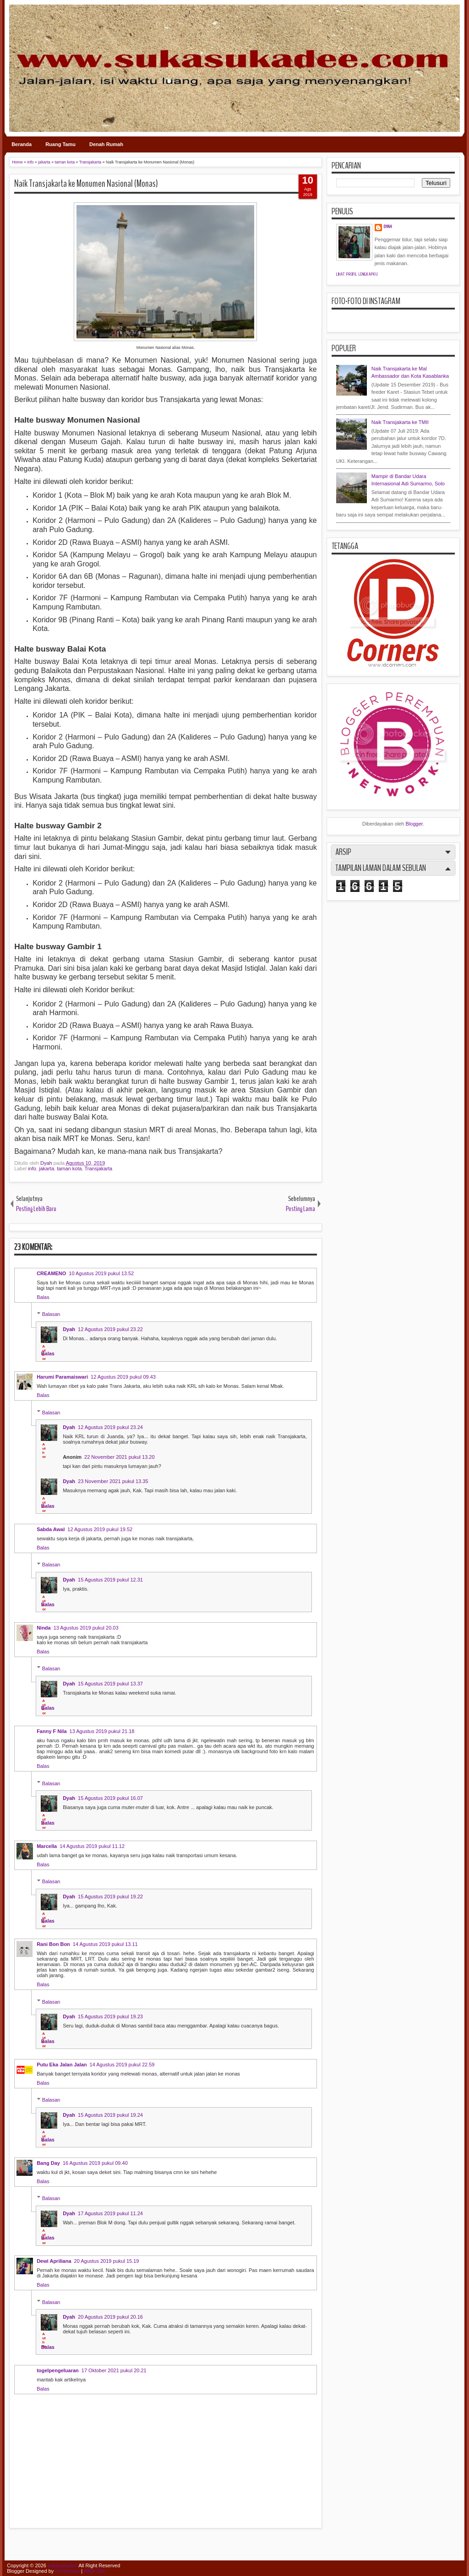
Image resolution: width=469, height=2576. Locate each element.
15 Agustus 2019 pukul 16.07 (110, 1798)
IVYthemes (67, 2571)
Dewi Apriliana (54, 2261)
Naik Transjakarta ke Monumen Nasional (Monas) (86, 183)
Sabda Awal (51, 1529)
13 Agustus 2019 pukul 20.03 (86, 1627)
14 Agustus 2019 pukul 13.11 (105, 1944)
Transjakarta (98, 1168)
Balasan (51, 1314)
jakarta (46, 1168)
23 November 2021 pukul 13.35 (113, 1481)
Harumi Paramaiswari (62, 1377)
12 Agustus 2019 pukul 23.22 (110, 1329)
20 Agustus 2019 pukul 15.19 (106, 2261)
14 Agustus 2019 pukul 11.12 (92, 1846)
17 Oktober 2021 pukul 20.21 (114, 2370)
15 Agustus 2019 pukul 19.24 (110, 2115)
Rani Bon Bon (53, 1944)
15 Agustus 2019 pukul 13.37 (110, 1683)
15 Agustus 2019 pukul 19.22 (110, 1896)
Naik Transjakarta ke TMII (400, 422)
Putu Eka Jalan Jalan (62, 2064)
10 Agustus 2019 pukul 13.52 (101, 1273)
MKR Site (94, 2571)
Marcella (47, 1846)
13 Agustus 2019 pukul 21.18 (102, 1731)
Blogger (414, 823)
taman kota (69, 1168)
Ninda (44, 1627)
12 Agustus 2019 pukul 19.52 (99, 1529)
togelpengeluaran (58, 2370)
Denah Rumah (106, 144)
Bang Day (48, 2163)
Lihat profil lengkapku (357, 274)
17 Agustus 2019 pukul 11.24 (110, 2213)
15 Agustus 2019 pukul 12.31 (110, 1579)
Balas (43, 1297)
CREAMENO (51, 1273)
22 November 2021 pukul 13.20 (119, 1457)
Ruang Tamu (60, 144)
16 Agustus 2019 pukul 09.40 (95, 2163)
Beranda (21, 144)
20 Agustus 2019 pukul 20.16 (110, 2317)
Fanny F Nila (51, 1731)
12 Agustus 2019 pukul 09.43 (123, 1377)
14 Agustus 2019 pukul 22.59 (122, 2064)
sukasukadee (62, 2565)
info (32, 1168)
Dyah (47, 1163)
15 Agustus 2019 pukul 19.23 (110, 2016)
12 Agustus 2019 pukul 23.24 (110, 1427)
